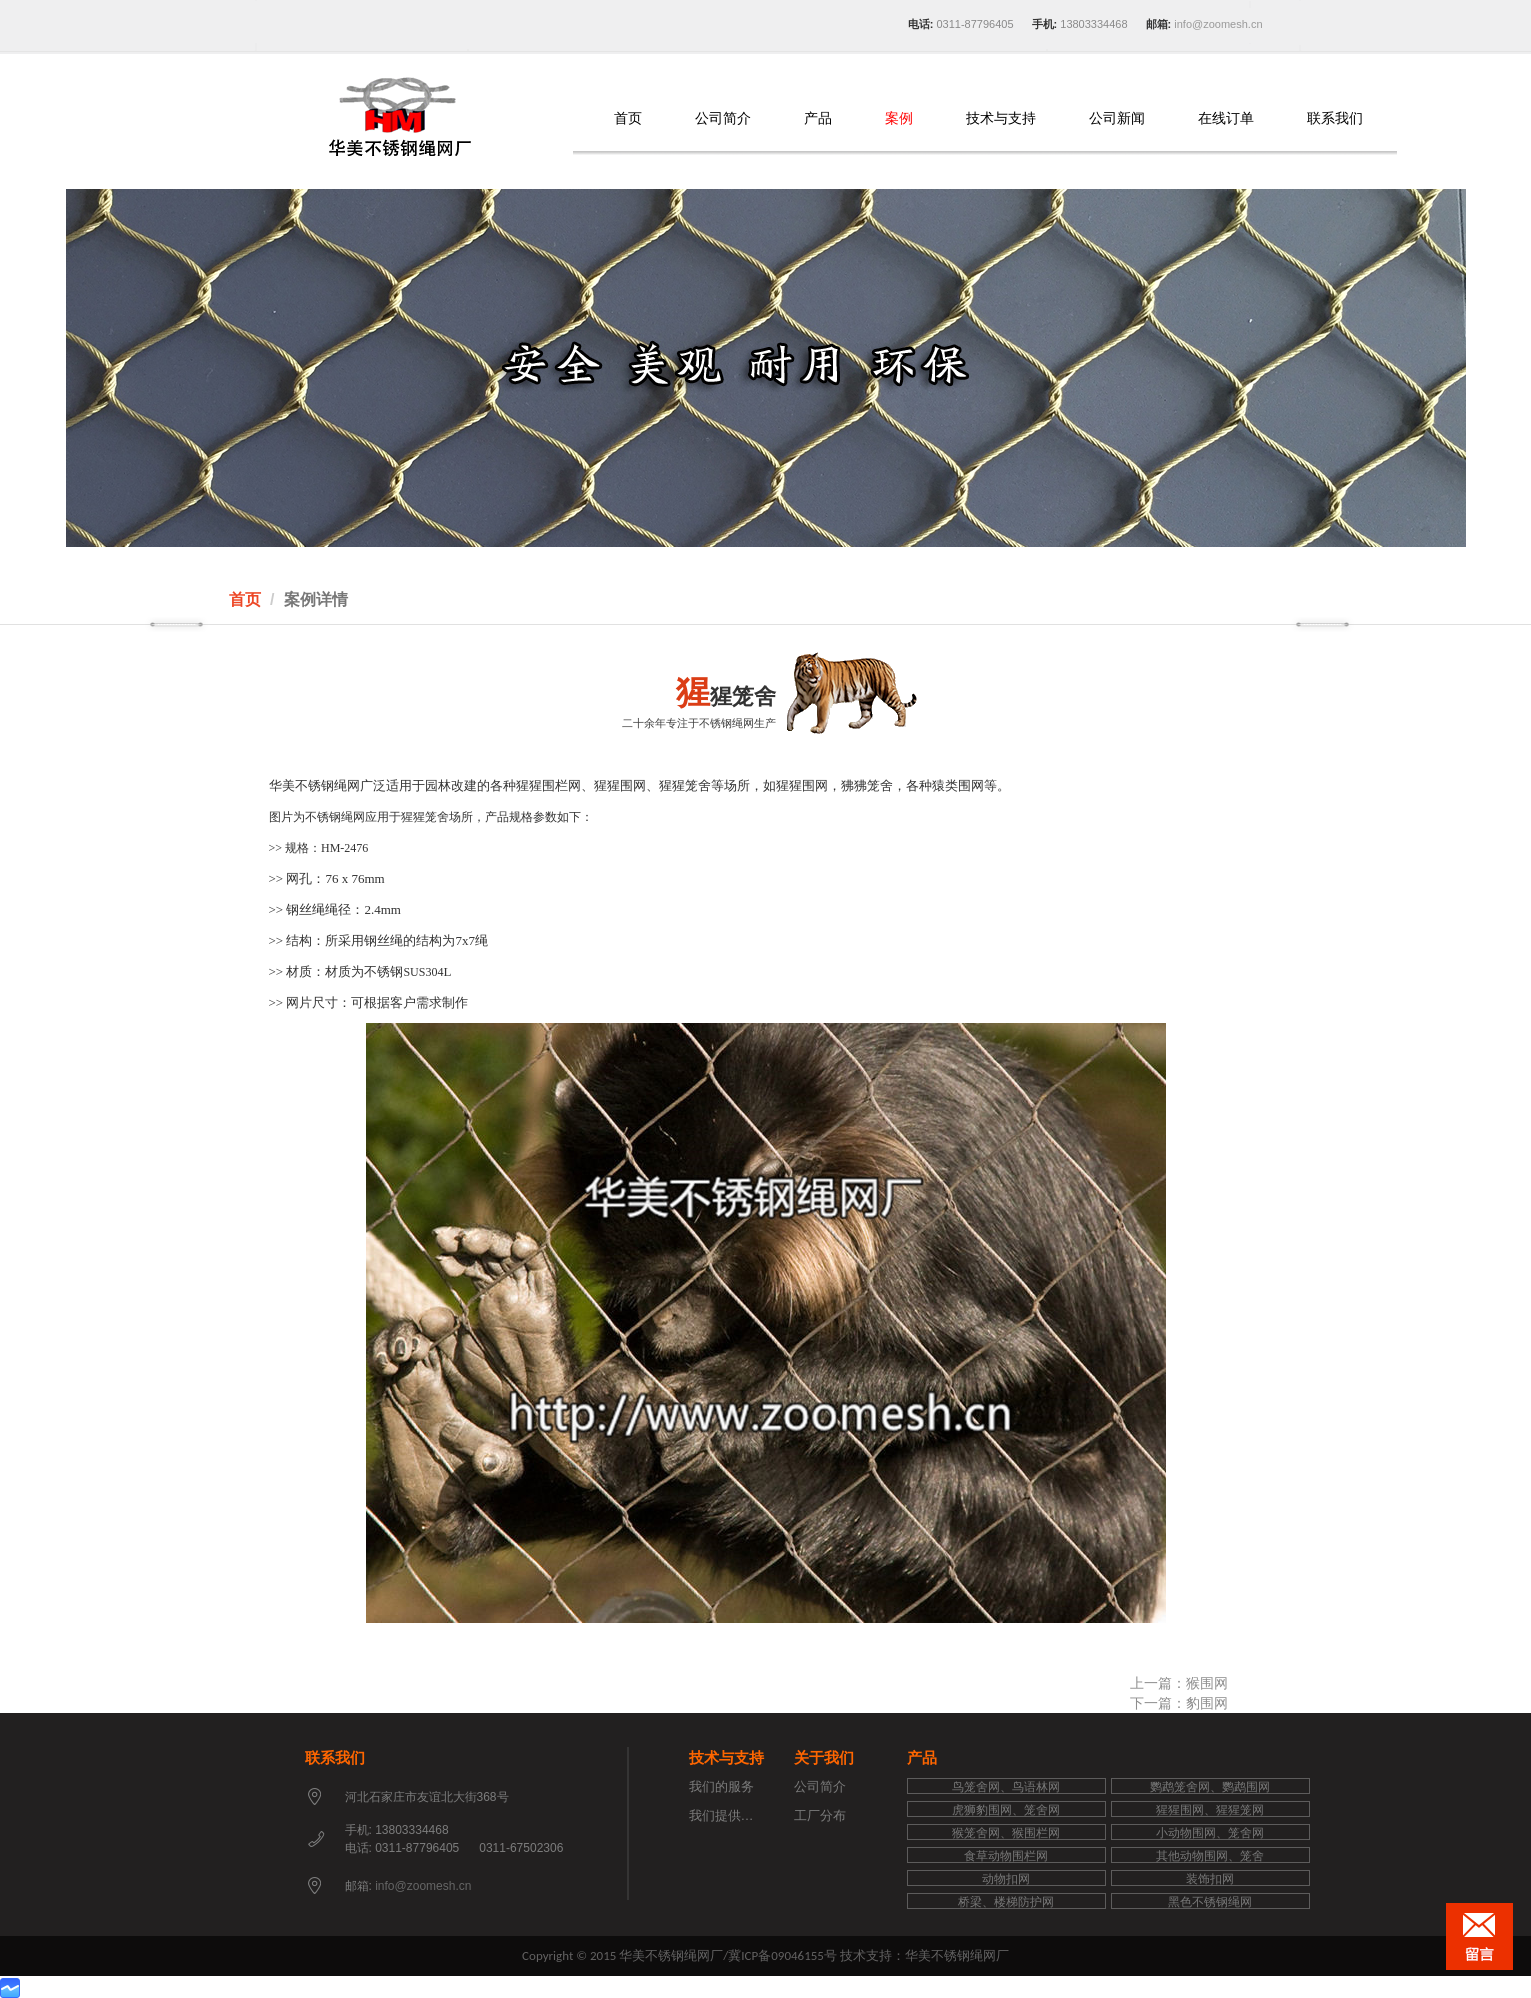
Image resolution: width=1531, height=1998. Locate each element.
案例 (899, 118)
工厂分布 (820, 1815)
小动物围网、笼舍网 (1210, 1833)
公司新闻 (1117, 118)
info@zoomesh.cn (1216, 24)
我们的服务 (721, 1786)
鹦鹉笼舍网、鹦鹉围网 (1210, 1787)
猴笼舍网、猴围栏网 (1006, 1833)
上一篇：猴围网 (1179, 1683)
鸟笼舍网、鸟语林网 (1006, 1787)
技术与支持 (1001, 118)
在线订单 (1226, 118)
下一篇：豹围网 (1179, 1703)
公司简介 (723, 118)
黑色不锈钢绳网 (1210, 1902)
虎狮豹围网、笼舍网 (1006, 1810)
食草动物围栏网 (1006, 1856)
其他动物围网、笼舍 (1210, 1856)
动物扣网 (1006, 1879)
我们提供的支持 (734, 1815)
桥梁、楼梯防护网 (1006, 1902)
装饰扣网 (1210, 1879)
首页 (628, 118)
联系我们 (1335, 118)
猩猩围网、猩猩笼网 (1210, 1810)
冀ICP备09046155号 (782, 1955)
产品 (818, 118)
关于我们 (824, 1757)
